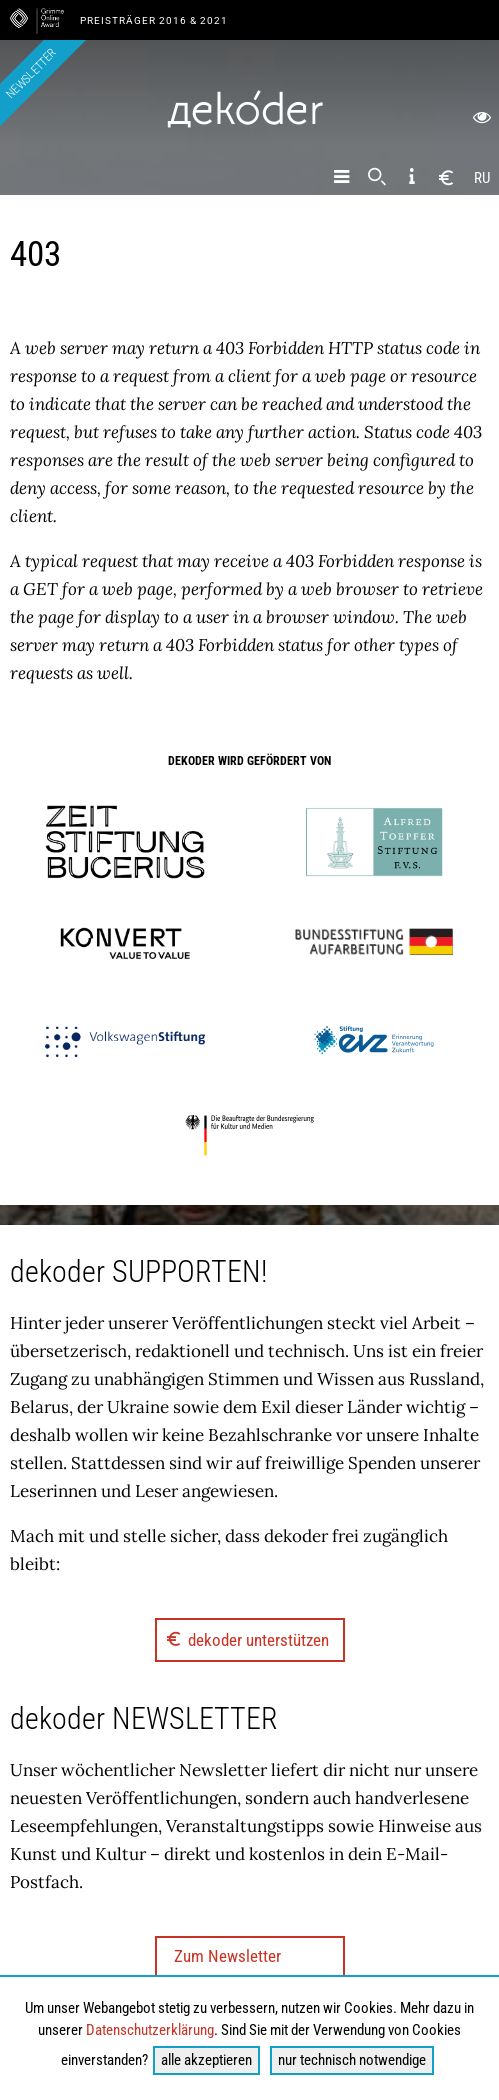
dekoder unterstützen (246, 1639)
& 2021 (209, 20)
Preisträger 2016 (135, 20)
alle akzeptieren (206, 2060)
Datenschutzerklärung (150, 2030)
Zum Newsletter (227, 1956)
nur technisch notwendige (352, 2060)
